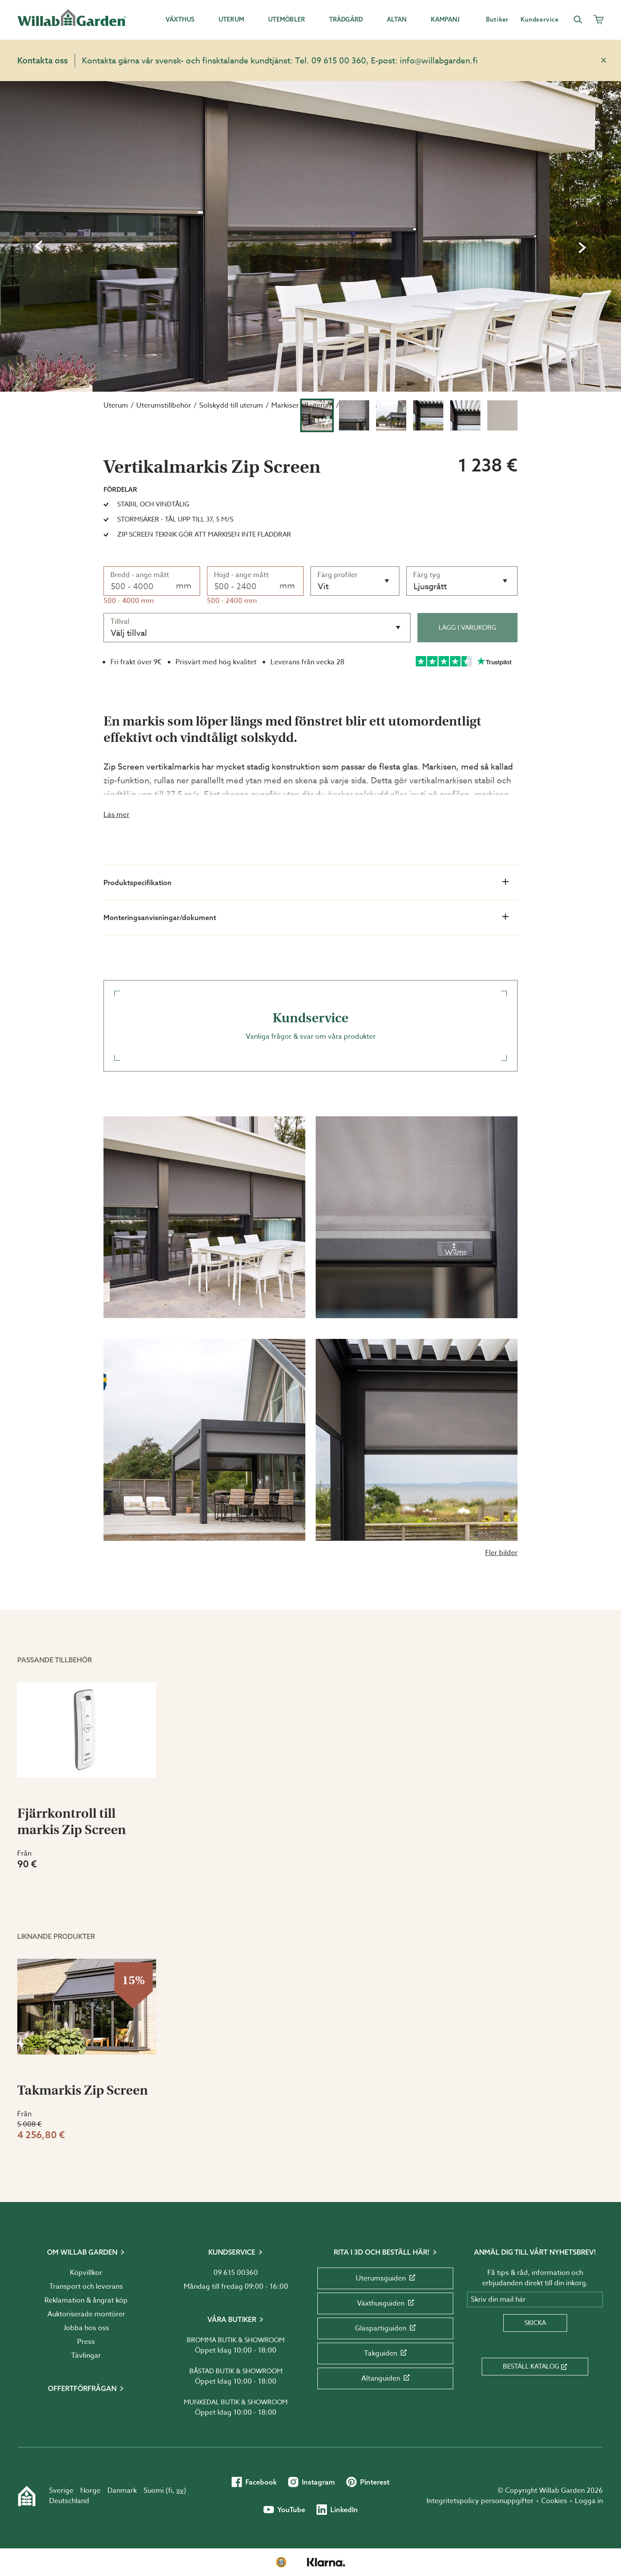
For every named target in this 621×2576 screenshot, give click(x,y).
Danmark (122, 2490)
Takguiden (385, 2353)
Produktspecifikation (306, 882)
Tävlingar (86, 2355)
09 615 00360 (235, 2273)
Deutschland (69, 2501)
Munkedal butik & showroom (236, 2402)
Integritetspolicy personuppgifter (480, 2501)
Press (86, 2342)
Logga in (589, 2501)
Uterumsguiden (385, 2278)
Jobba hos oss (86, 2328)
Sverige (61, 2490)
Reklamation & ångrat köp (86, 2300)
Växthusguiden (385, 2303)
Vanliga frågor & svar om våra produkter (310, 1026)
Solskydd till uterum (231, 405)
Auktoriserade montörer (86, 2314)
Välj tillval (129, 632)
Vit (323, 586)
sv (180, 2490)
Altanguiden (385, 2378)
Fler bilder (501, 1553)
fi (170, 2490)
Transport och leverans (86, 2286)
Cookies (554, 2501)
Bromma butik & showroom (236, 2340)
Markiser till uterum (302, 405)
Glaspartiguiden (385, 2328)
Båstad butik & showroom (235, 2371)
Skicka (535, 2323)
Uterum (116, 405)
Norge (90, 2490)
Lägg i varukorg (467, 627)
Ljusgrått (430, 586)
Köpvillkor (86, 2273)
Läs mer (116, 815)
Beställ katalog (535, 2366)
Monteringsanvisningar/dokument (306, 917)
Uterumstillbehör (163, 405)
